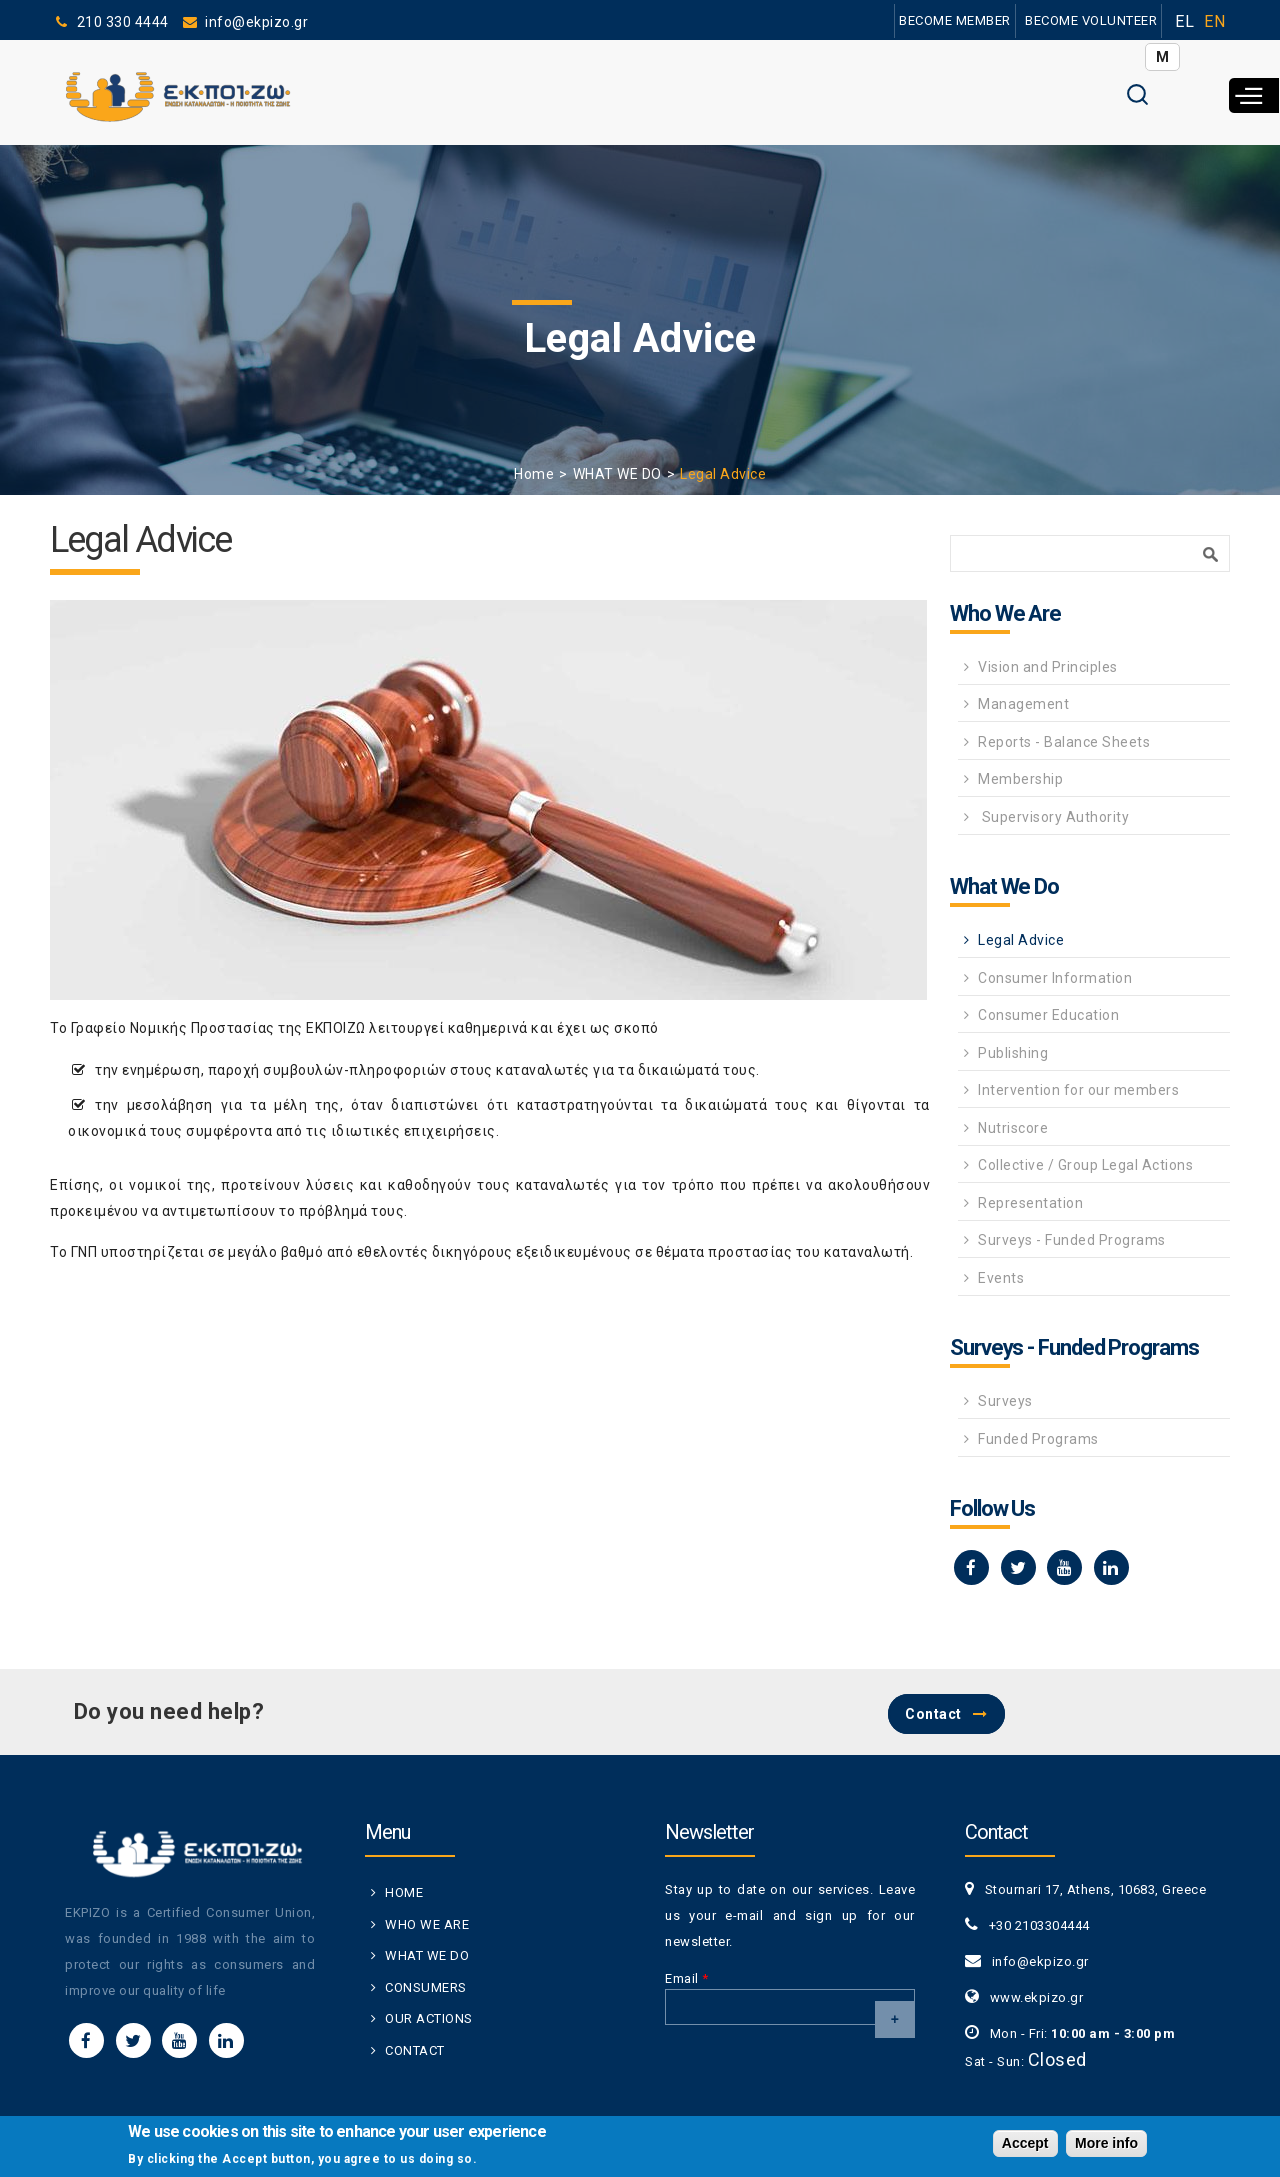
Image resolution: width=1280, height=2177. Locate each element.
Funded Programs (1038, 1439)
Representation (1030, 1203)
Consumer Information (1055, 978)
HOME (404, 1892)
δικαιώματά (679, 1070)
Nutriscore (1013, 1128)
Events (1001, 1278)
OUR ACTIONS (429, 2018)
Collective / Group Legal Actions (1085, 1165)
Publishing (1013, 1053)
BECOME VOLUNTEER (1091, 20)
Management (1023, 704)
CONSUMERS (426, 1987)
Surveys (1005, 1401)
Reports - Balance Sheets (1064, 742)
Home (534, 474)
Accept (1025, 2145)
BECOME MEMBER (955, 20)
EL (1184, 21)
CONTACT (415, 2050)
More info (1106, 2145)
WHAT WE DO (617, 474)
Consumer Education (1048, 1015)
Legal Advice (1021, 940)
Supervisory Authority (1053, 817)
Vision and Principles (1048, 667)
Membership (1020, 779)
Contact (933, 1714)
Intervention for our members (1078, 1090)
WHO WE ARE (427, 1924)
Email (687, 1978)
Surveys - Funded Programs (1072, 1240)
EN (1214, 21)
